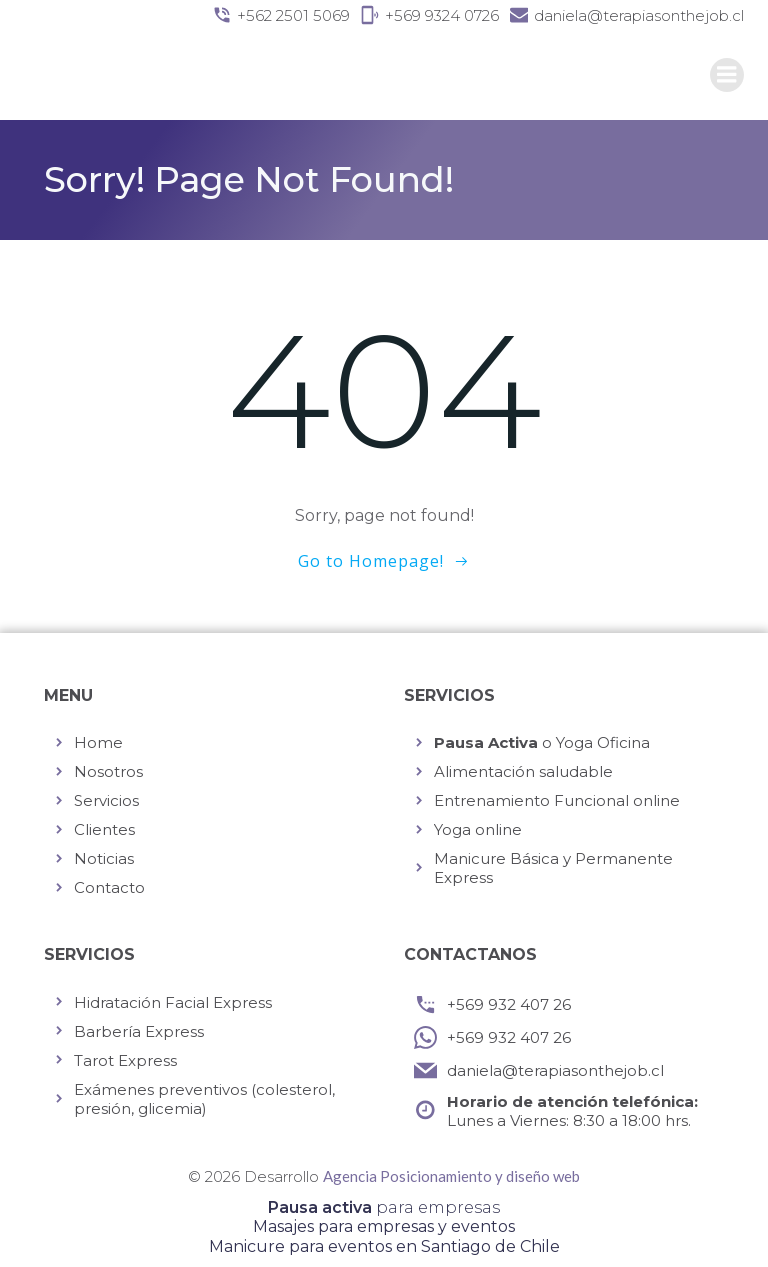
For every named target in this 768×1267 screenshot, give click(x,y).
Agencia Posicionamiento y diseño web (451, 1176)
